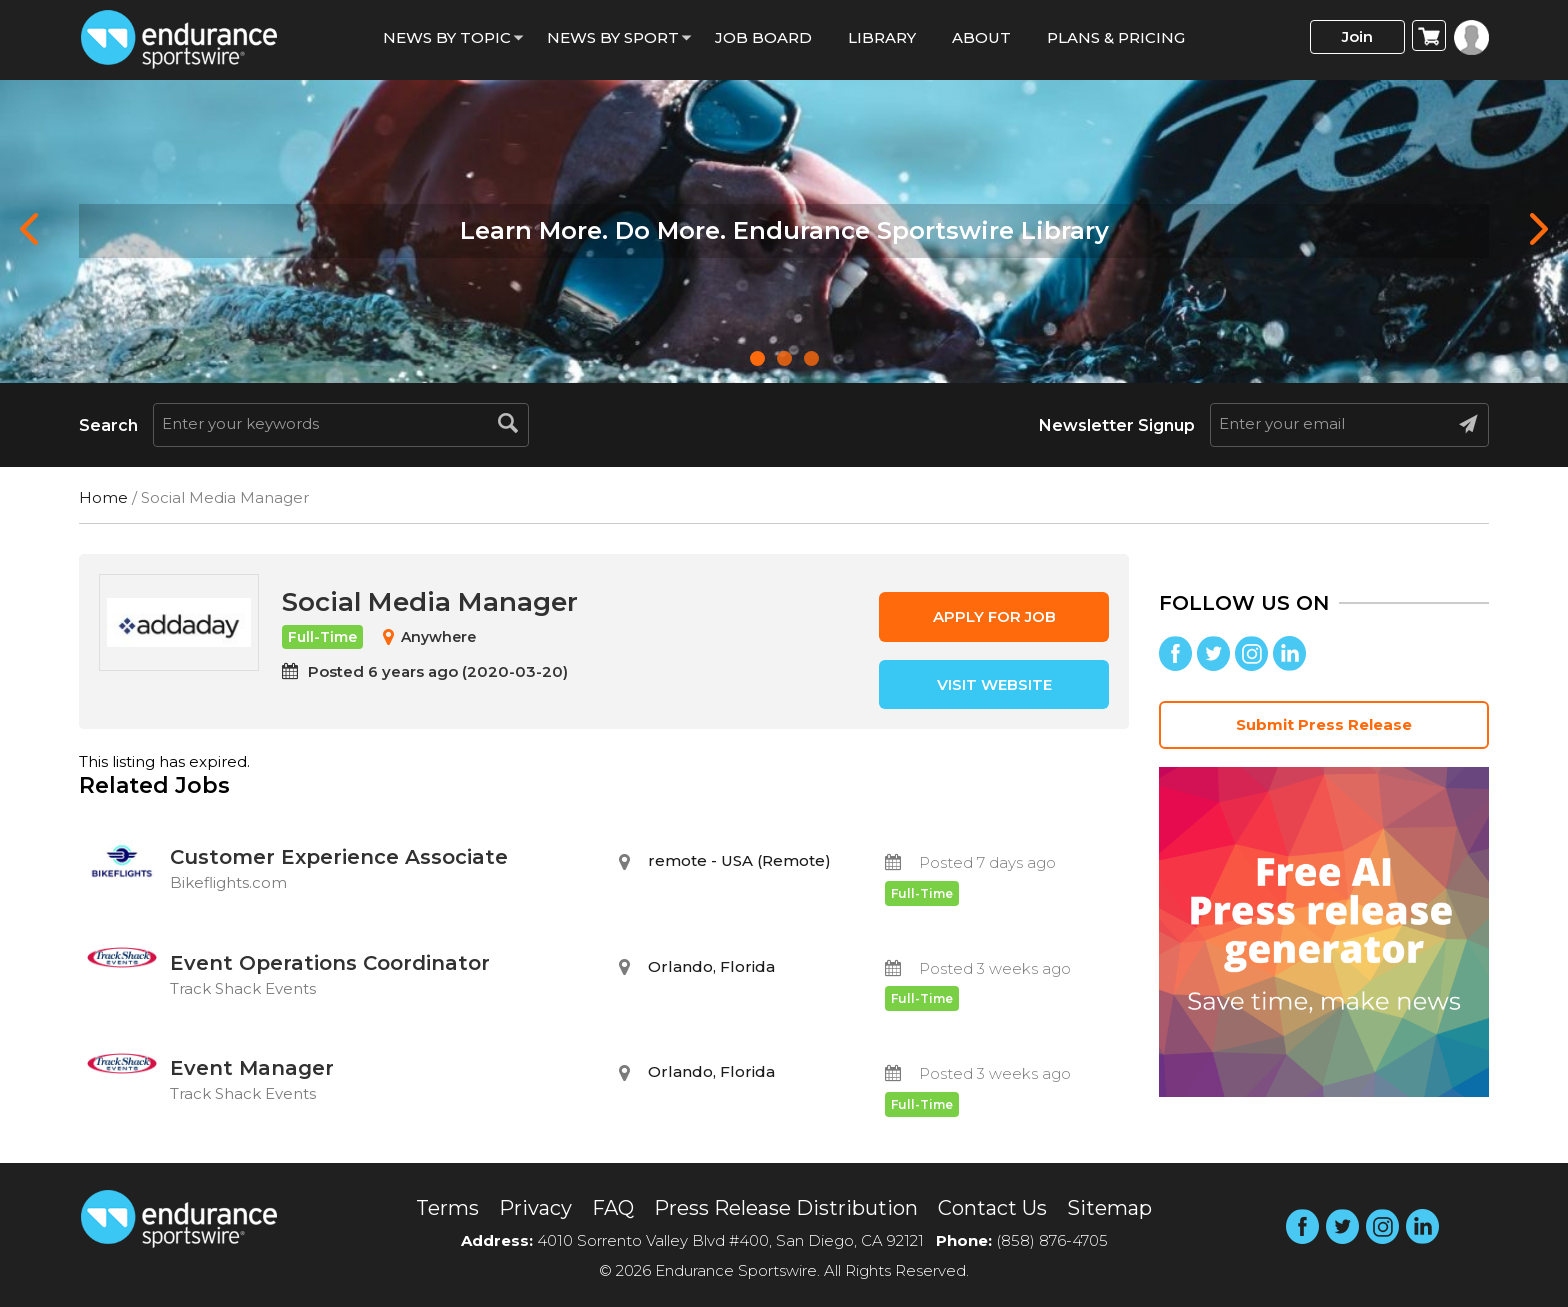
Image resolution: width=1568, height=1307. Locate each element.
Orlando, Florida (711, 966)
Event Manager (379, 1082)
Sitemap (1109, 1208)
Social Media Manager (430, 602)
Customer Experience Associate (379, 871)
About (981, 37)
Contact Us (992, 1208)
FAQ (613, 1208)
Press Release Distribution (786, 1208)
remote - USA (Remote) (739, 860)
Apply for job (994, 616)
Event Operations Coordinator (379, 977)
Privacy (535, 1208)
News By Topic (447, 37)
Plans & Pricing (1116, 37)
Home (103, 497)
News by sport (613, 37)
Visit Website (994, 684)
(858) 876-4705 (1052, 1240)
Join (1357, 36)
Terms (447, 1208)
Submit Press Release (1324, 724)
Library (882, 37)
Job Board (763, 37)
